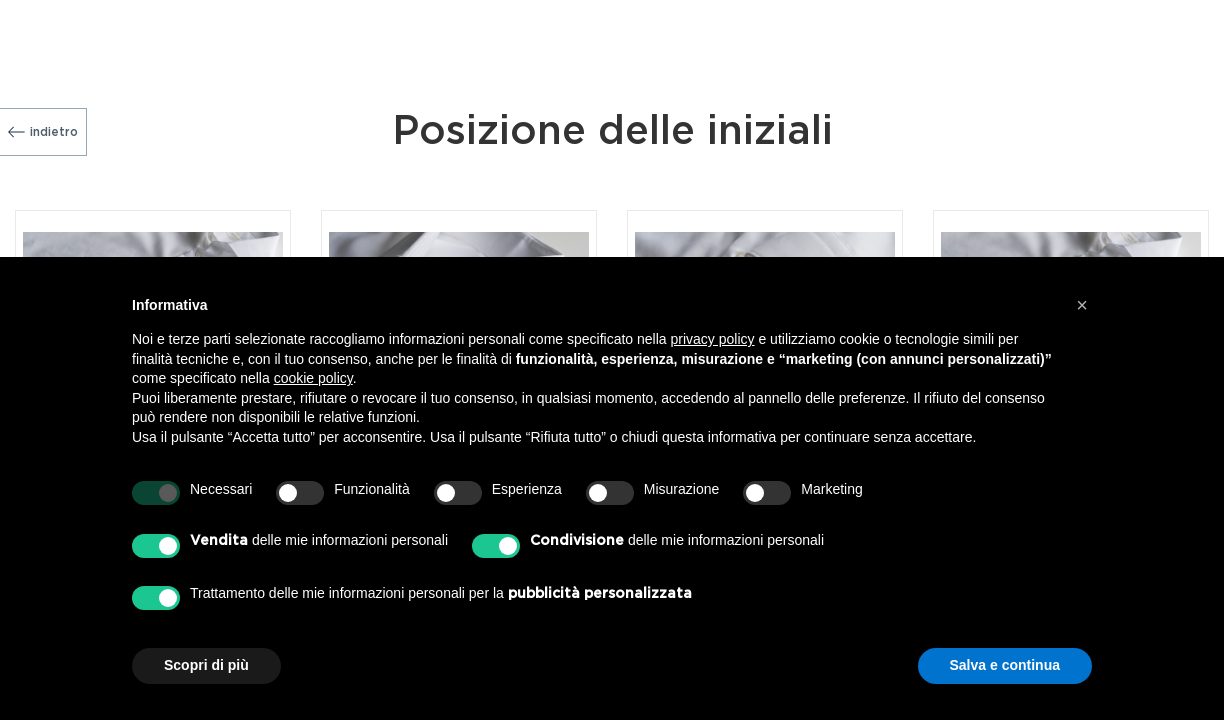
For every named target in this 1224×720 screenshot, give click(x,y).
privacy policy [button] (713, 339)
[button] (1082, 305)
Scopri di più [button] (206, 665)
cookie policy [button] (313, 378)
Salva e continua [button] (1005, 665)
